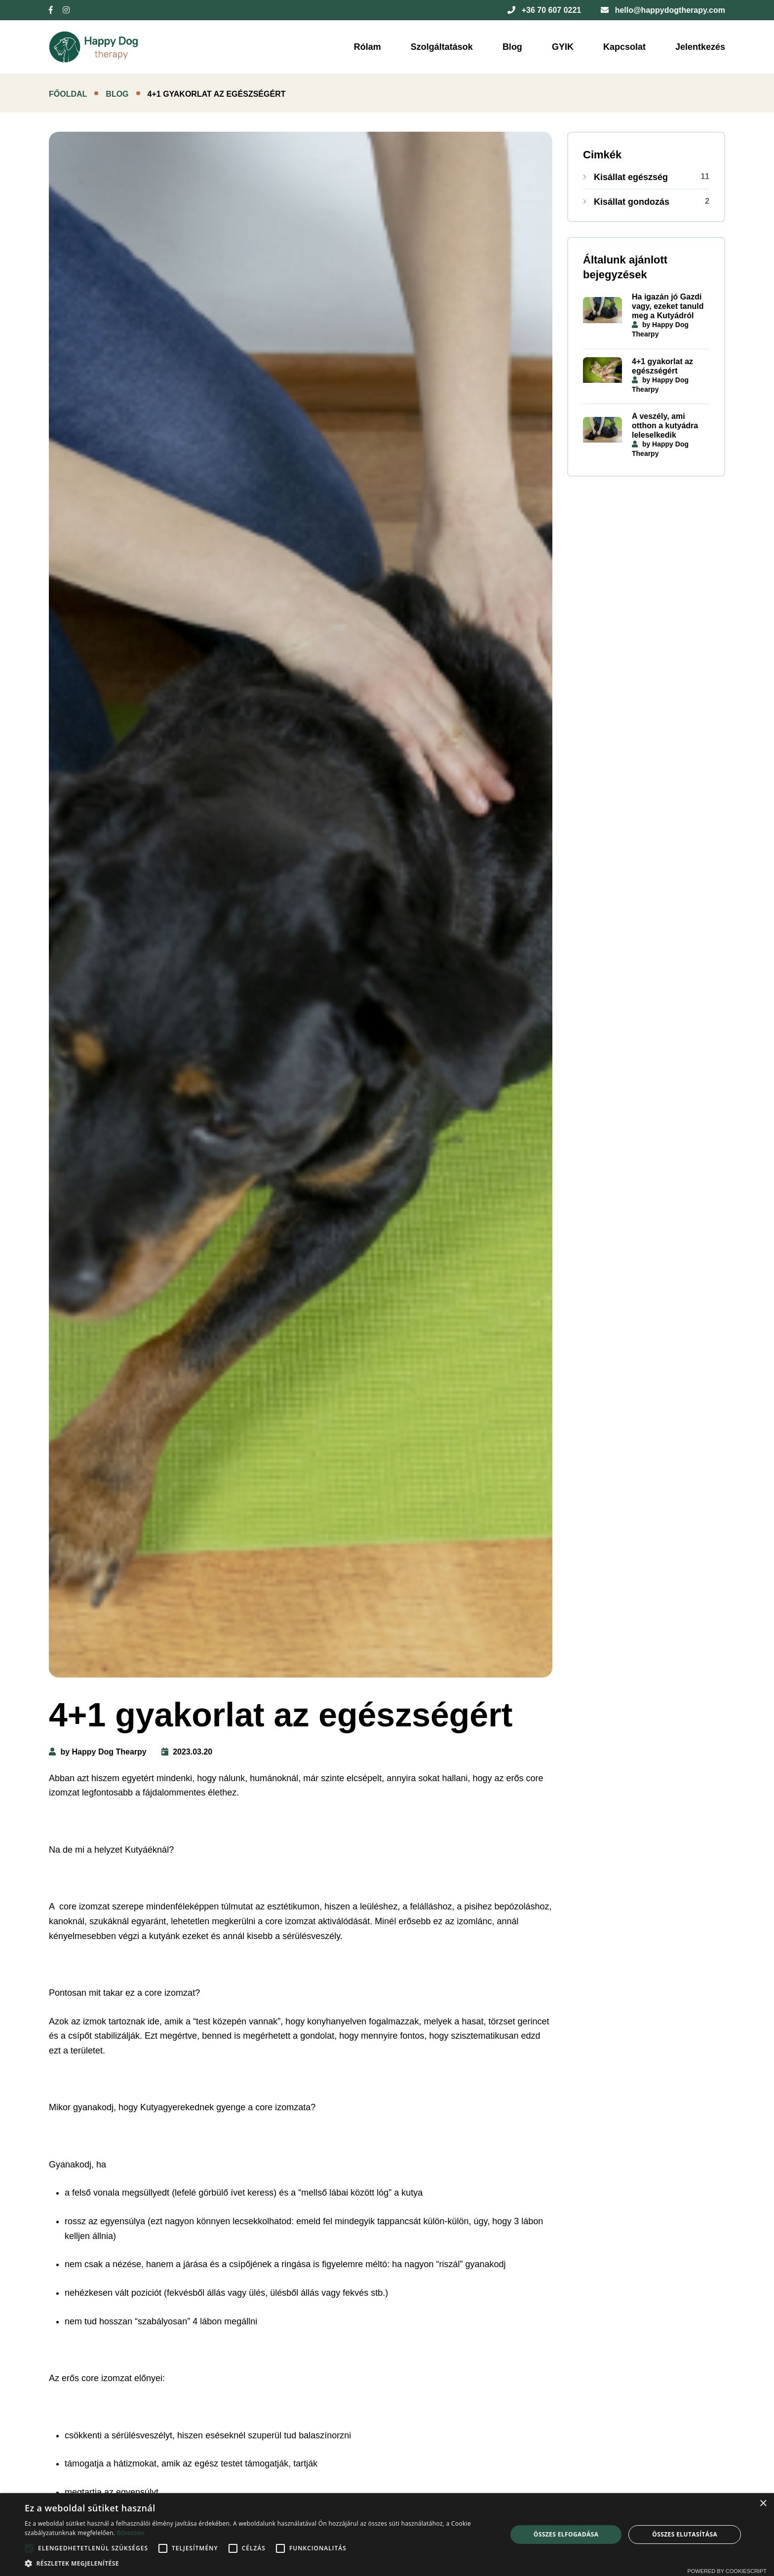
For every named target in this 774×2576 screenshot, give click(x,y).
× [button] (763, 2503)
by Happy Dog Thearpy (98, 1752)
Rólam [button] (367, 46)
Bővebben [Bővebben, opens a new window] (131, 2533)
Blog (117, 94)
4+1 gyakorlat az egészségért (662, 366)
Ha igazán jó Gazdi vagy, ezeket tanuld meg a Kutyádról (668, 306)
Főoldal (68, 94)
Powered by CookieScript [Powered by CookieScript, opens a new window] (727, 2571)
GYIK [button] (563, 46)
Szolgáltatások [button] (442, 46)
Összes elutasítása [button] (684, 2534)
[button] (259, 2563)
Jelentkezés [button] (700, 46)
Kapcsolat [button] (624, 46)
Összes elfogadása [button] (566, 2534)
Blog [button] (512, 46)
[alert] (387, 2534)
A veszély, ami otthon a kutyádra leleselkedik (665, 425)
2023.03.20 (187, 1752)
